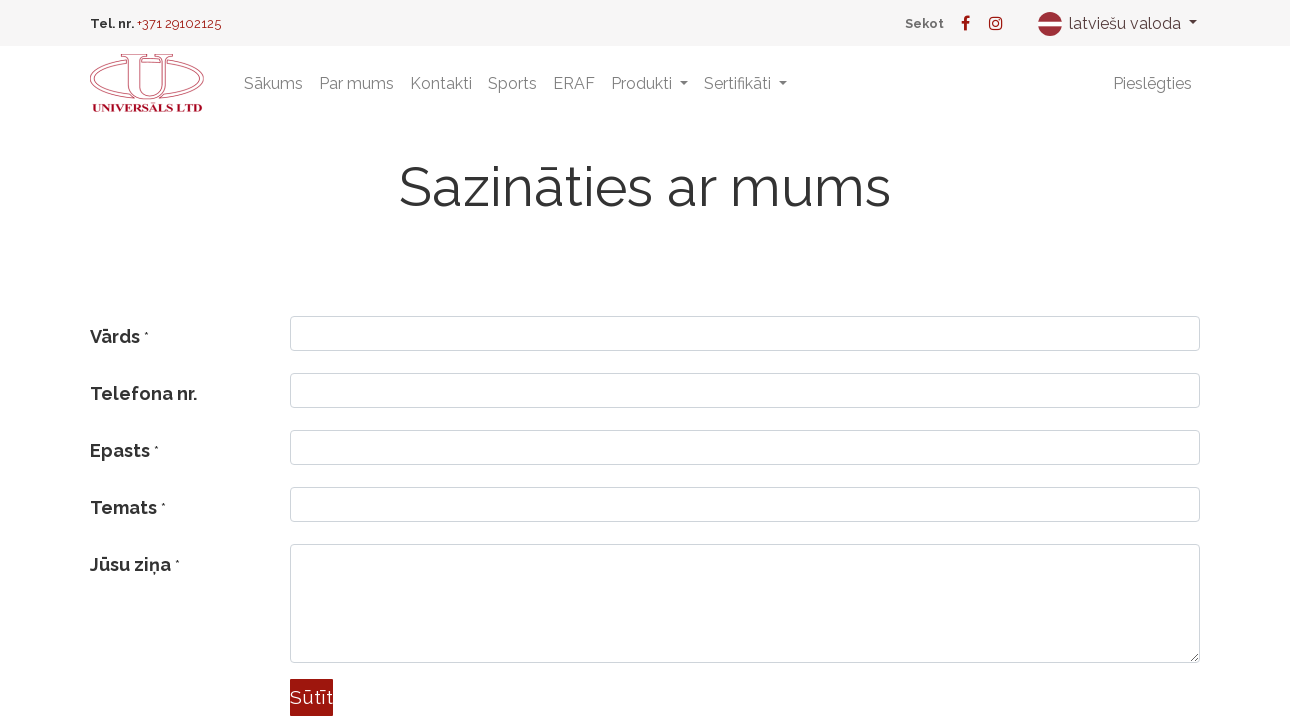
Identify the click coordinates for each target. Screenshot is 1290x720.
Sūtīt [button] (311, 697)
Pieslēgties (1152, 83)
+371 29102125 (179, 23)
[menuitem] (273, 84)
